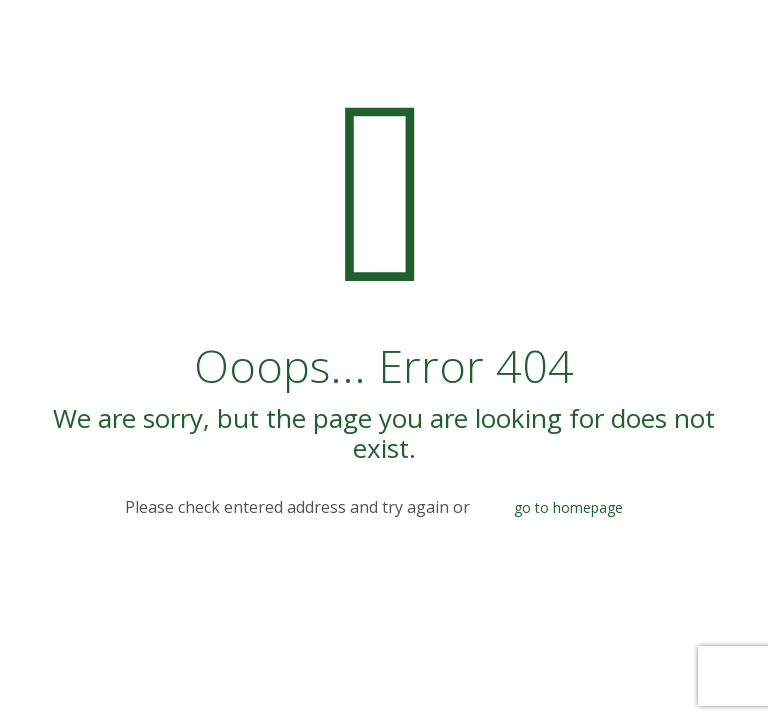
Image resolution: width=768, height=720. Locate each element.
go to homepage (568, 507)
